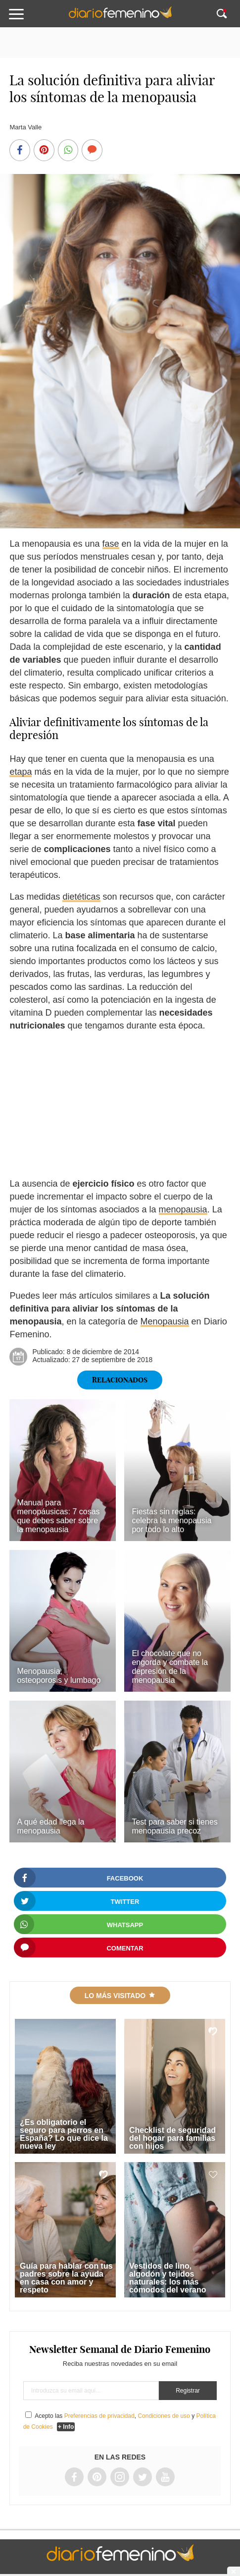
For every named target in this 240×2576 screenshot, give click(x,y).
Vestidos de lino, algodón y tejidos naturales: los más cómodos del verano (167, 2278)
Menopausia (165, 1321)
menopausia (183, 1209)
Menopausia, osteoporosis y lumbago (58, 1675)
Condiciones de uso (164, 2415)
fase (110, 544)
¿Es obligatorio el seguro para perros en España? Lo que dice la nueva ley (64, 2134)
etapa (20, 772)
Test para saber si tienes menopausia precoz (174, 1826)
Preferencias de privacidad (99, 2415)
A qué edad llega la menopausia (50, 1826)
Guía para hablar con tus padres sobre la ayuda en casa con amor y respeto (66, 2278)
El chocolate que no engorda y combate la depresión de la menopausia (170, 1666)
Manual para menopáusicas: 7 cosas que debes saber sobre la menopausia (58, 1516)
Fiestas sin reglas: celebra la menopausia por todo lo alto (171, 1520)
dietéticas (81, 897)
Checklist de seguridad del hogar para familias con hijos (172, 2138)
